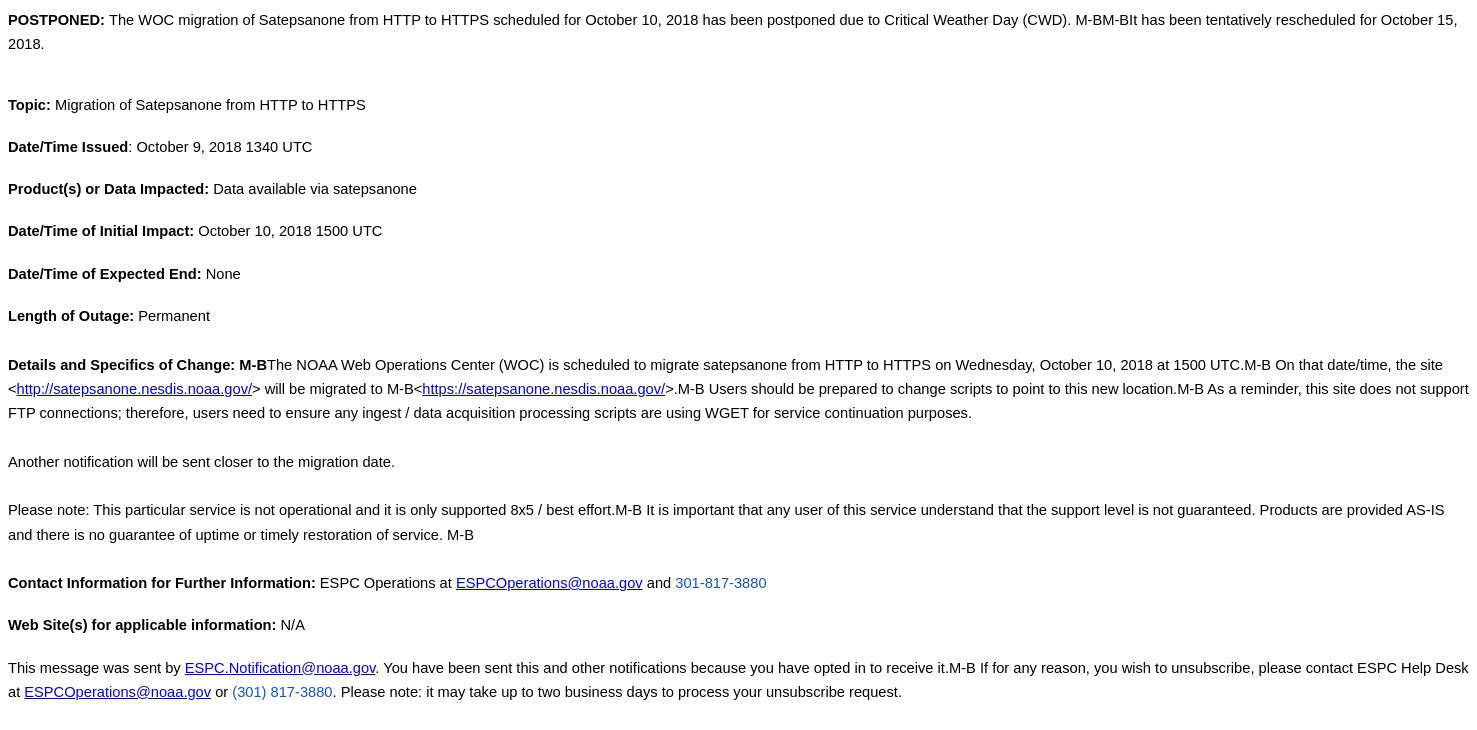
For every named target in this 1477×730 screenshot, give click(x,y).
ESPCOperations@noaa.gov (549, 583)
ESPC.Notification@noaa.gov (280, 668)
